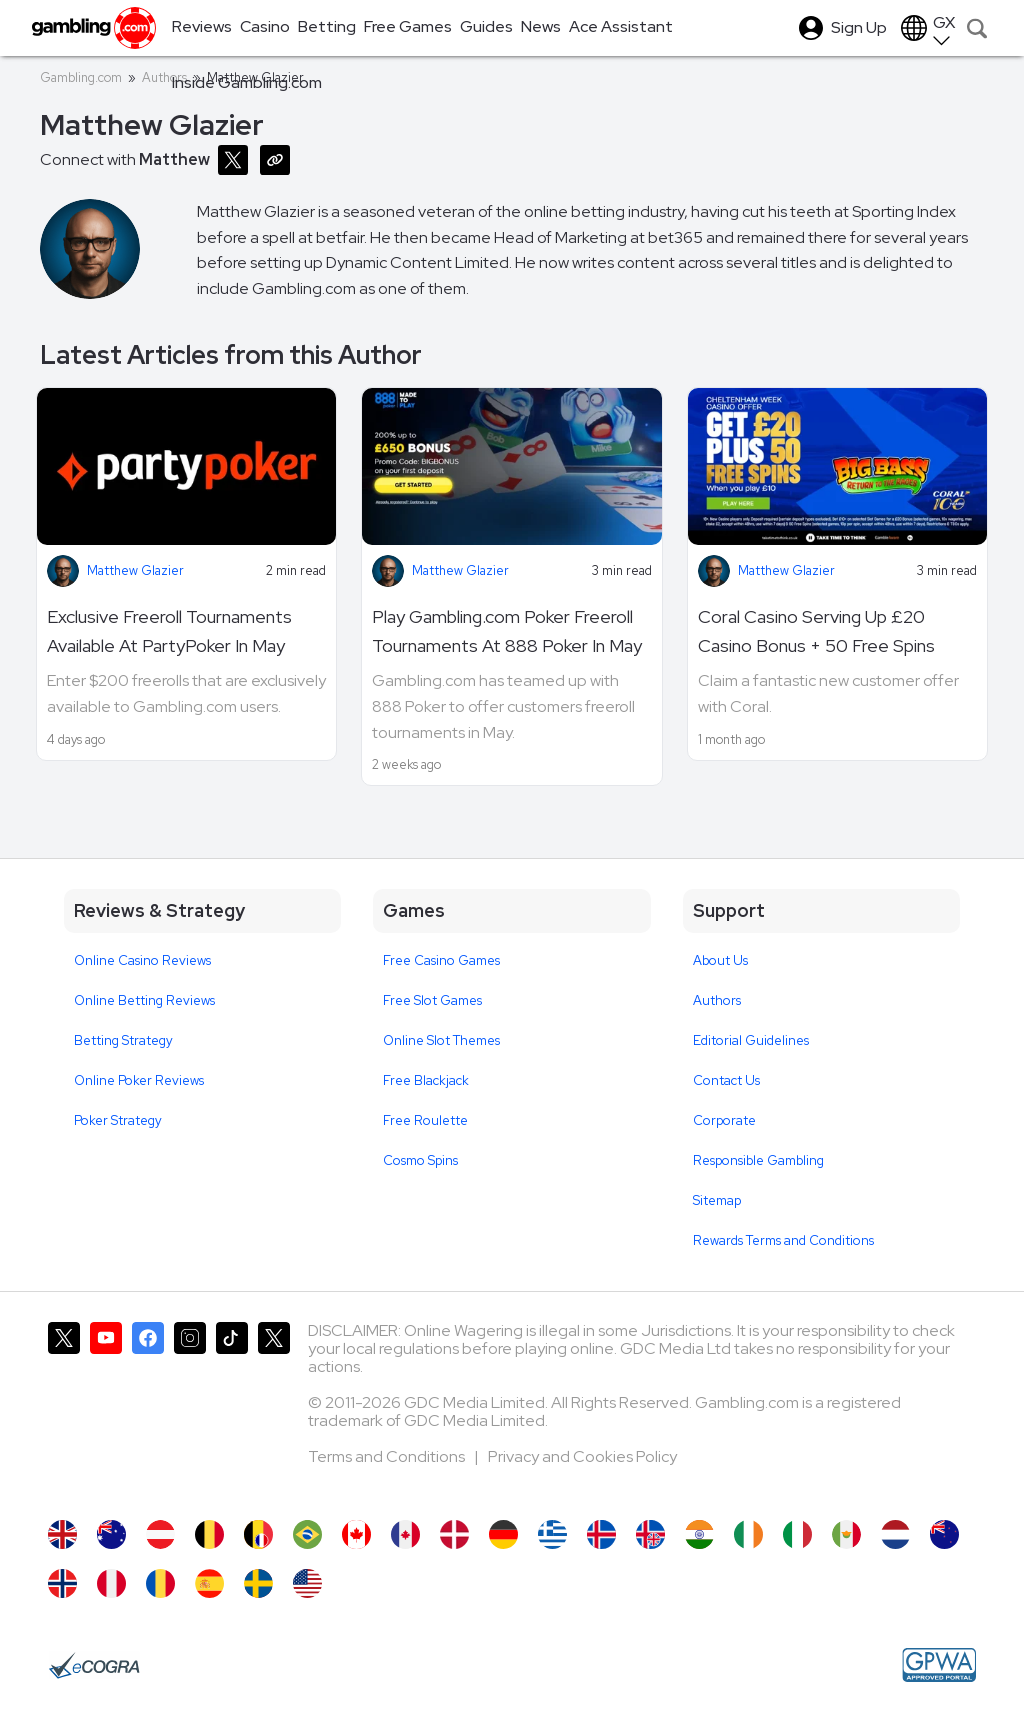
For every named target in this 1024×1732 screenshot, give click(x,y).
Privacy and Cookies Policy (582, 1456)
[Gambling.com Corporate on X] (274, 1411)
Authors (717, 1000)
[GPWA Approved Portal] (939, 1665)
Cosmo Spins (420, 1160)
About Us (720, 960)
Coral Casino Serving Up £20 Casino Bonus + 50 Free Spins (816, 631)
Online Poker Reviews (139, 1080)
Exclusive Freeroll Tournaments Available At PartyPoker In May (169, 631)
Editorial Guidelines (751, 1040)
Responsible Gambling (758, 1160)
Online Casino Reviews (142, 960)
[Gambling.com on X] (64, 1411)
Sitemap (717, 1200)
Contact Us (726, 1080)
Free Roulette (425, 1120)
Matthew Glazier (135, 570)
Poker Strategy (118, 1120)
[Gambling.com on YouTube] (106, 1411)
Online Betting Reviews (144, 1000)
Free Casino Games (441, 960)
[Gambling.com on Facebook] (148, 1411)
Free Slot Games (432, 1000)
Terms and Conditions (388, 1456)
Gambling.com (81, 77)
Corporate (724, 1120)
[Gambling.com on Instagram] (190, 1411)
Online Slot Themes (441, 1040)
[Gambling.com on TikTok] (232, 1411)
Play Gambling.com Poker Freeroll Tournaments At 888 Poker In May (507, 631)
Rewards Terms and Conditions (783, 1240)
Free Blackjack (426, 1080)
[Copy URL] (279, 158)
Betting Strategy (123, 1040)
